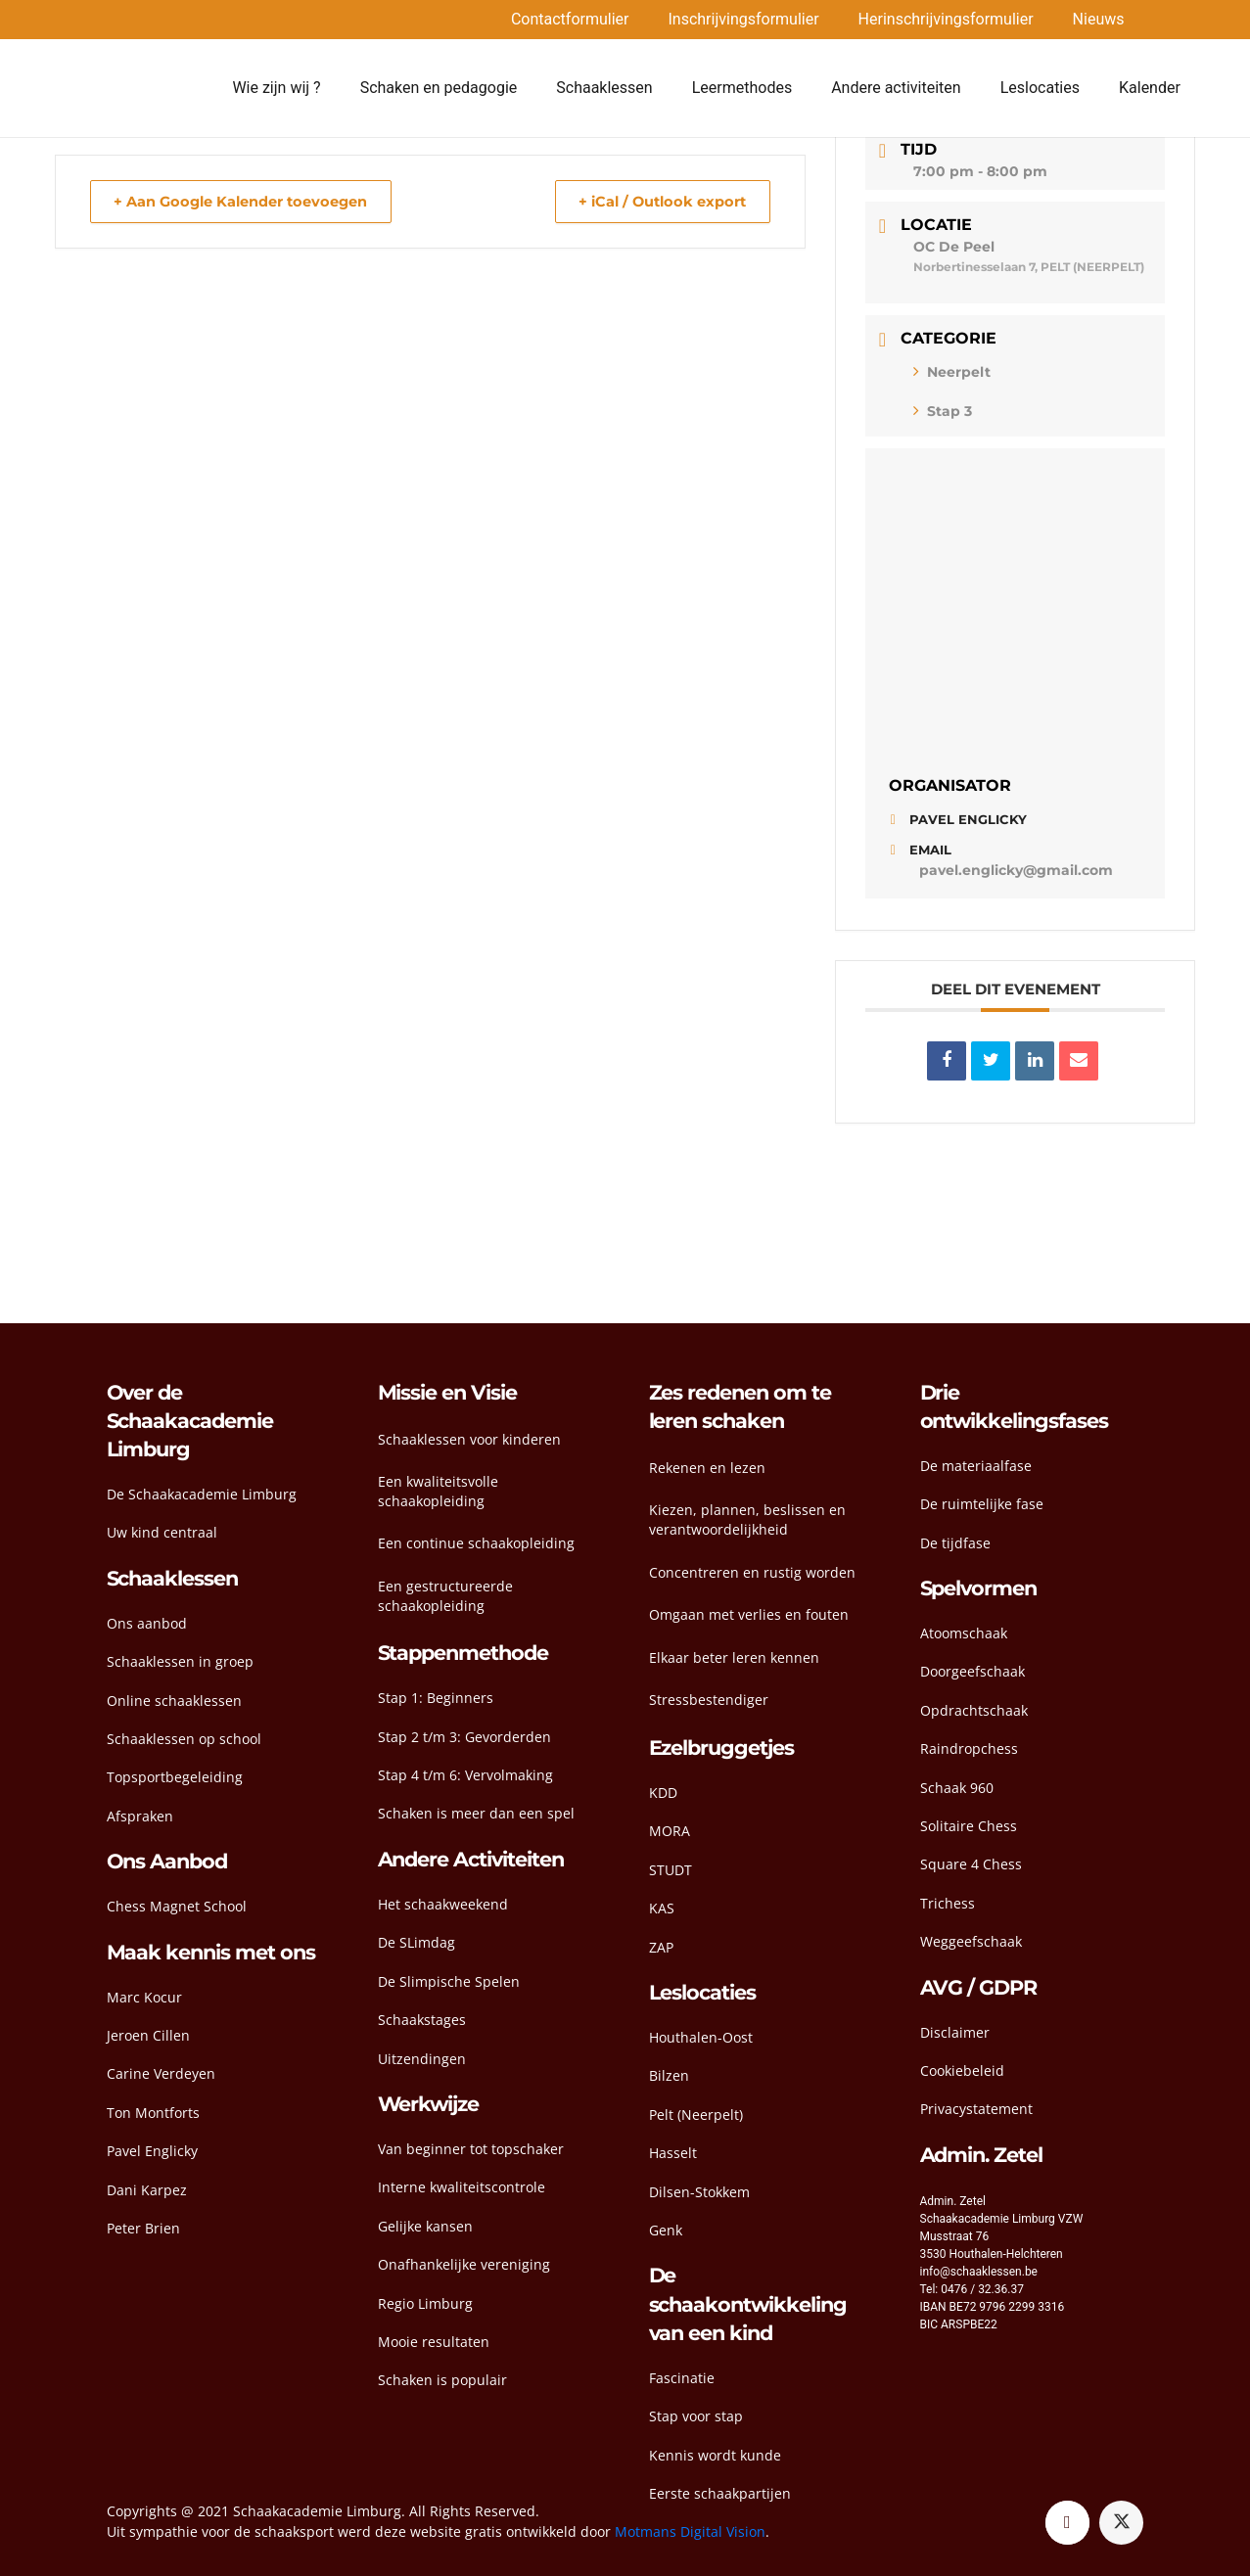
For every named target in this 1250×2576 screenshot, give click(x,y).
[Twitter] (1121, 2523)
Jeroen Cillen (148, 2035)
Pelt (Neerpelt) (696, 2114)
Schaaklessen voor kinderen (469, 1439)
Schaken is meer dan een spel (476, 1813)
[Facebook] (1067, 2523)
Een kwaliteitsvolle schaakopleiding (438, 1491)
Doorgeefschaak (972, 1671)
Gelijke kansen (425, 2226)
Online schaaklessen (174, 1700)
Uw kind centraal (162, 1532)
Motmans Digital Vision (690, 2531)
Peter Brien (143, 2228)
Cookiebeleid (962, 2070)
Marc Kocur (144, 1997)
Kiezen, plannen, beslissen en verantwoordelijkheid (747, 1519)
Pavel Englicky (152, 2150)
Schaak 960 (957, 1787)
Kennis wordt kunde (715, 2455)
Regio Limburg (425, 2303)
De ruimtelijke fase (981, 1504)
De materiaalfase (976, 1465)
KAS (661, 1908)
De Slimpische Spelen (449, 1981)
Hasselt (673, 2152)
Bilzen (669, 2075)
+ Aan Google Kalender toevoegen (248, 201)
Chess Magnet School (177, 1906)
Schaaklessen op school (184, 1738)
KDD (663, 1792)
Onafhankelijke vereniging (464, 2264)
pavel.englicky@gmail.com (1016, 870)
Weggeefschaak (971, 1941)
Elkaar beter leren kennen (734, 1657)
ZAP (661, 1947)
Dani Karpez (147, 2190)
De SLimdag (416, 1942)
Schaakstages (422, 2019)
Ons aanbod (147, 1623)
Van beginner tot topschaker (471, 2148)
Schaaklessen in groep (180, 1661)
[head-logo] (155, 88)
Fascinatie (682, 2378)
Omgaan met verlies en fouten (749, 1614)
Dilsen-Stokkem (699, 2192)
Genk (665, 2230)
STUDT (670, 1870)
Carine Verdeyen (161, 2073)
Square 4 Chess (971, 1864)
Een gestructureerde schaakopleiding (445, 1596)
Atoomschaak (963, 1633)
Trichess (947, 1903)
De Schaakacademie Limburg (202, 1494)
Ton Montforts (153, 2112)
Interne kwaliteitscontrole (461, 2187)
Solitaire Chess (968, 1826)
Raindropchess (969, 1748)
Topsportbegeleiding (175, 1777)
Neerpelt (952, 372)
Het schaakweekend (443, 1904)
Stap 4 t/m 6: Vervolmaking (465, 1775)
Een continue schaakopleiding (476, 1543)
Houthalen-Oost (701, 2037)
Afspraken (140, 1816)
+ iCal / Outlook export (655, 201)
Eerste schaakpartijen (720, 2493)
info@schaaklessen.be (979, 2271)
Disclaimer (955, 2032)
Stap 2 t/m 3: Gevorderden (464, 1736)
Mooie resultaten (433, 2341)
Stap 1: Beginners (435, 1697)
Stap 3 (942, 411)
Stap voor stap (696, 2416)
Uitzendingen (422, 2058)
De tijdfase (955, 1543)
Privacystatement (976, 2108)
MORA (669, 1830)
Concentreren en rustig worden (752, 1572)
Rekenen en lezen (707, 1467)
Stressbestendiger (708, 1699)
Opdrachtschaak (974, 1710)
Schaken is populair (442, 2379)
